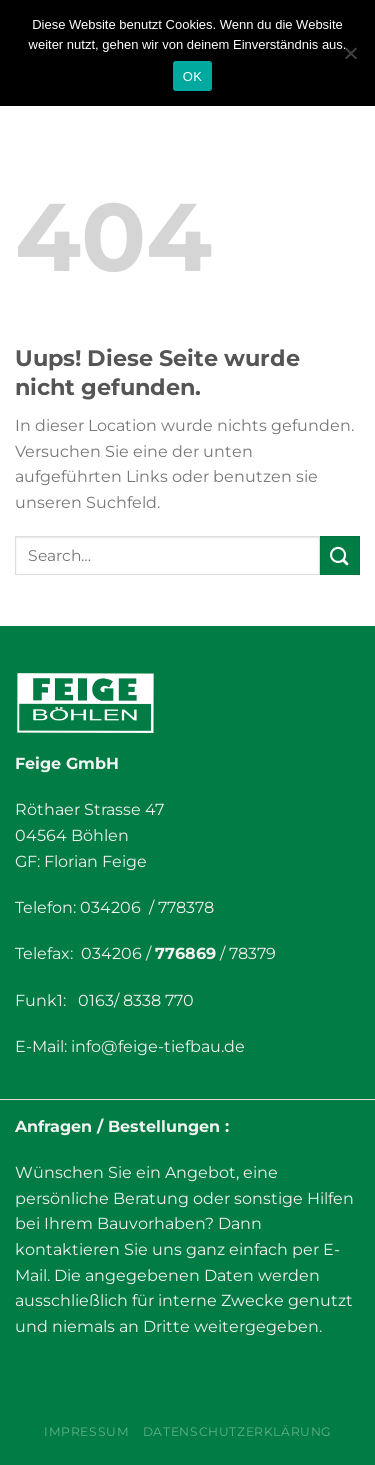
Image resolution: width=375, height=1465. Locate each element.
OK (192, 76)
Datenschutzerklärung (237, 1431)
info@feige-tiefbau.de (158, 1046)
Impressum (87, 1431)
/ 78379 (246, 953)
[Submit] (340, 555)
